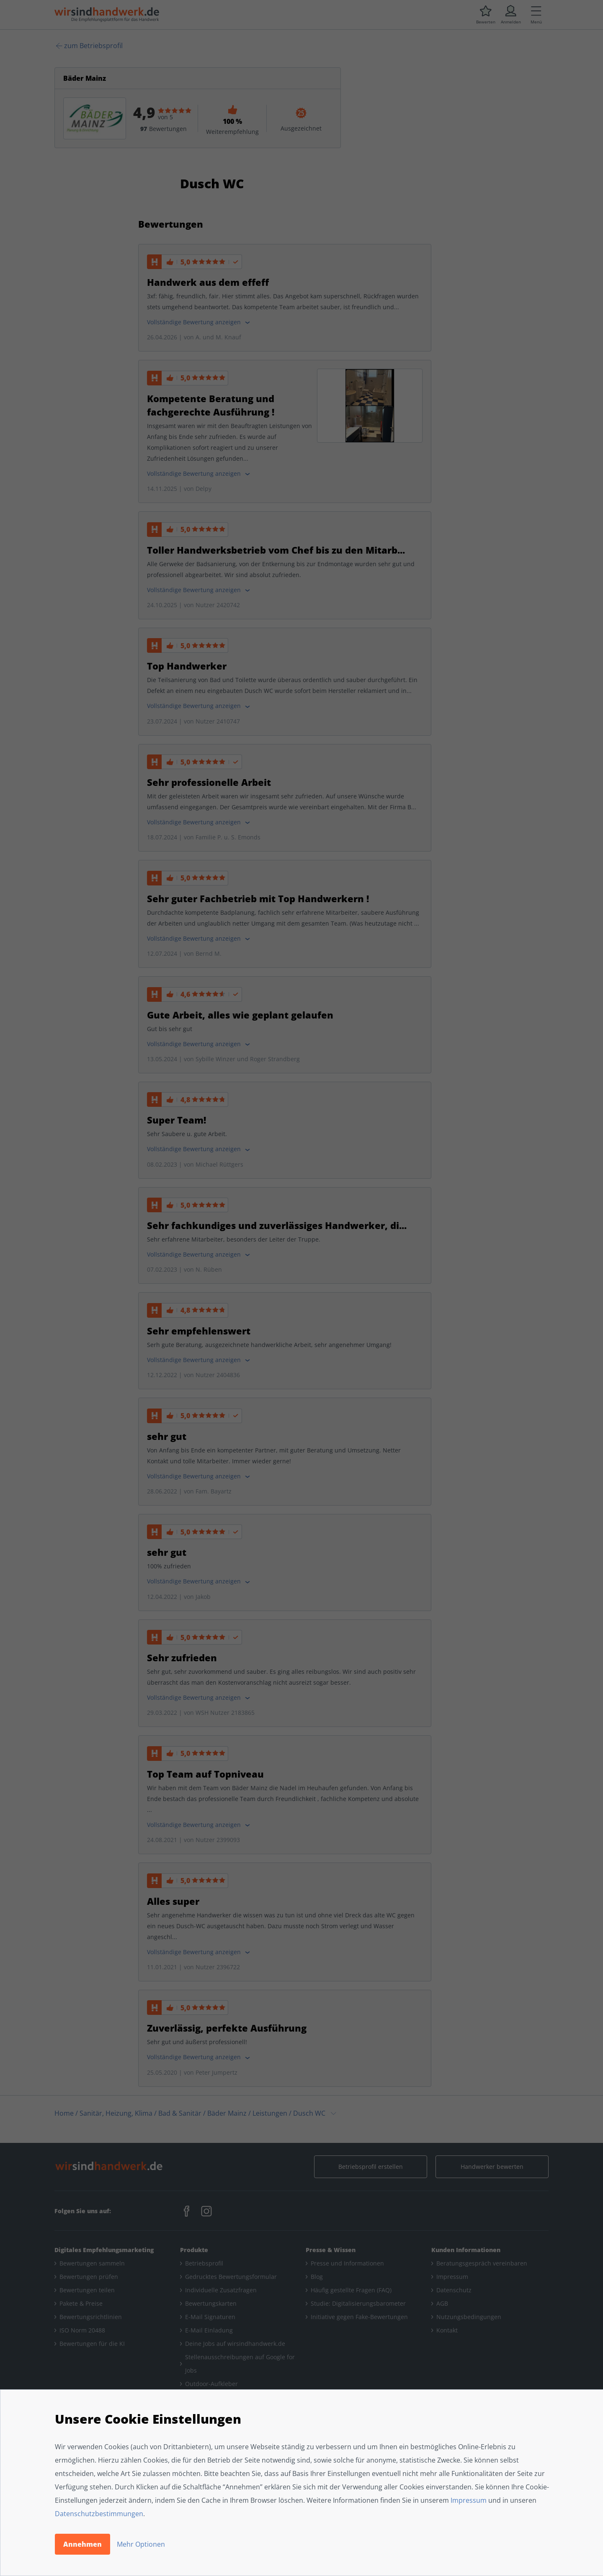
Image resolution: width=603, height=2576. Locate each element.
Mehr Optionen (141, 2544)
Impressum (469, 2500)
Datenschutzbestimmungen (99, 2513)
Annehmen (82, 2544)
